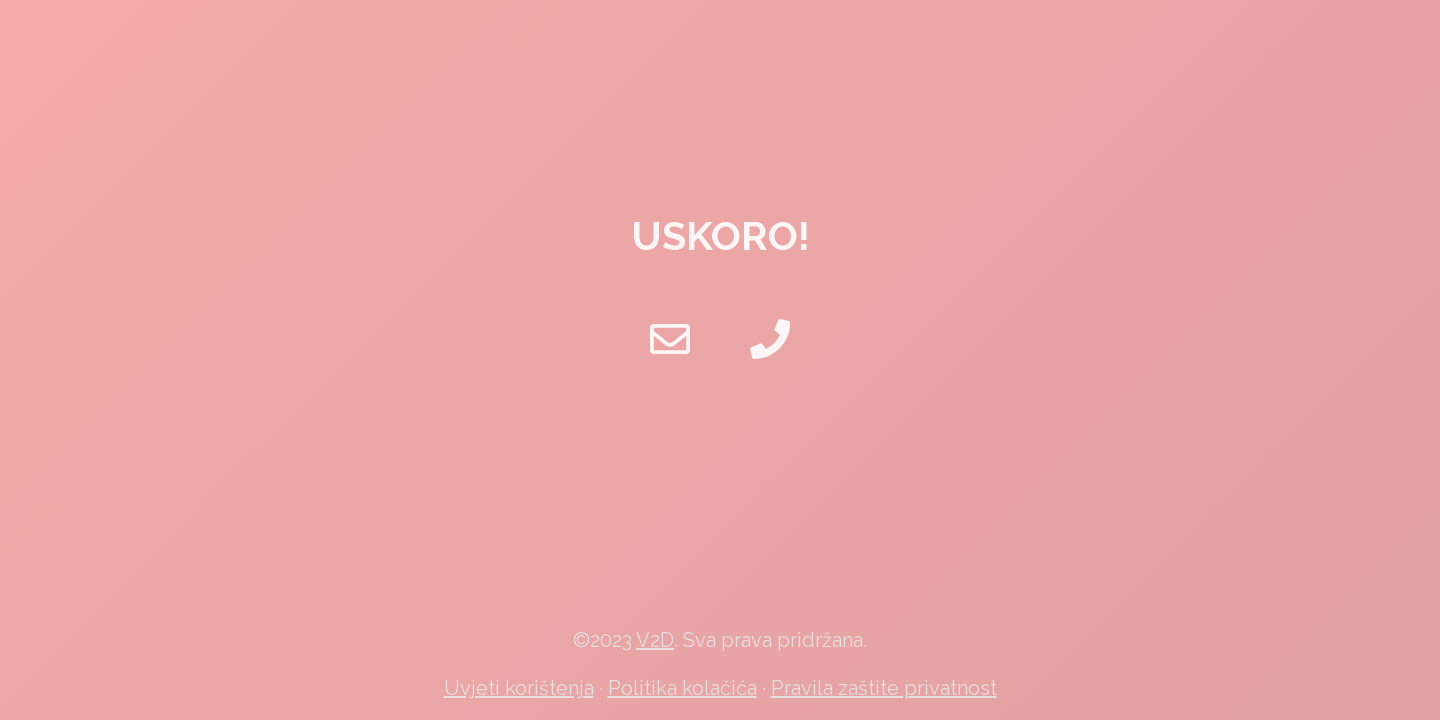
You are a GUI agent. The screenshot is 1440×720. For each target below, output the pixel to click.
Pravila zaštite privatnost (884, 688)
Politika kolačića (682, 688)
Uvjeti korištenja (519, 688)
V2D (655, 640)
